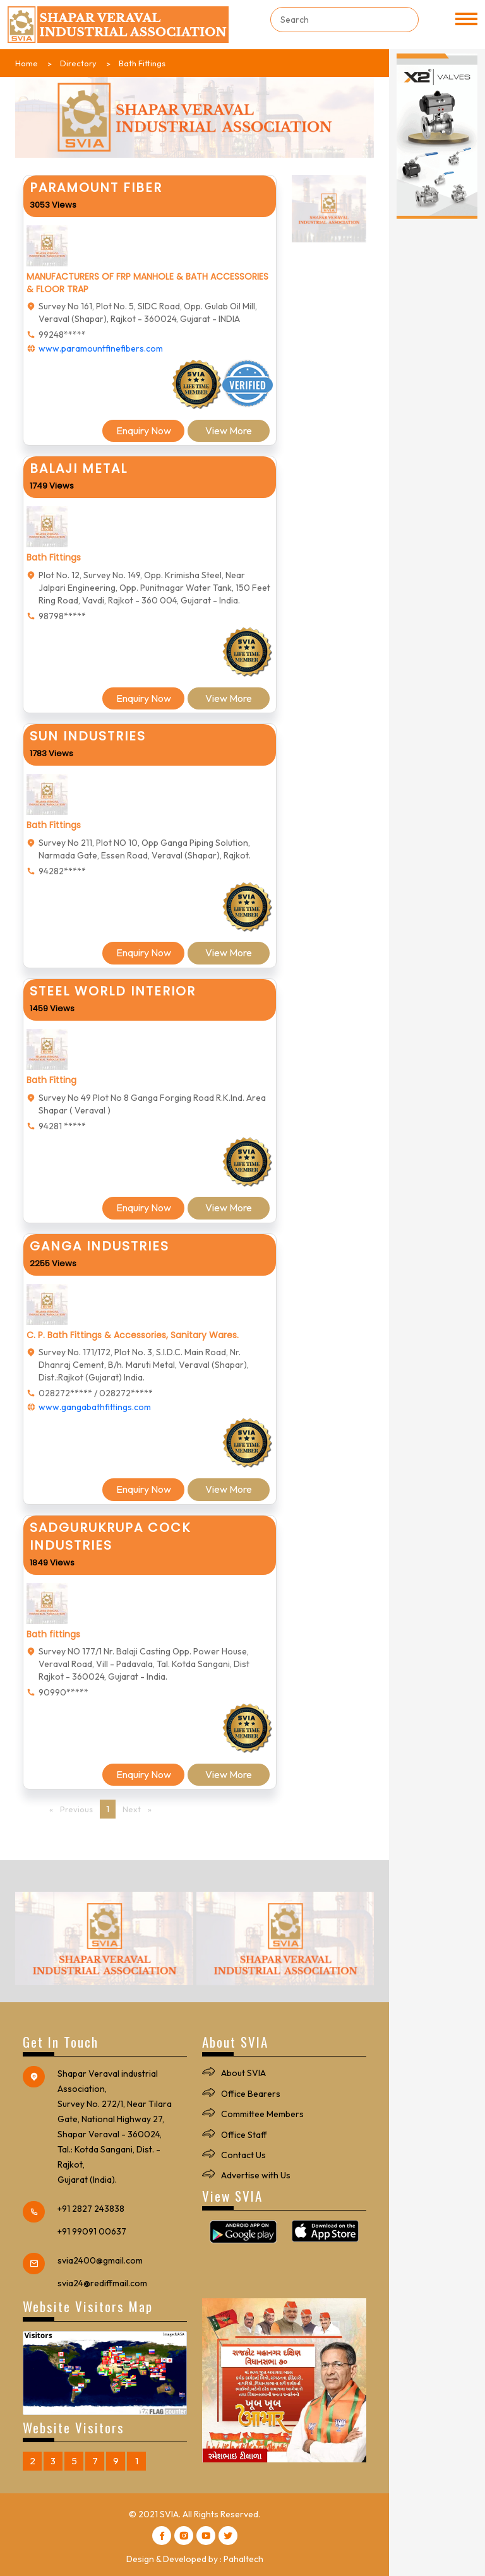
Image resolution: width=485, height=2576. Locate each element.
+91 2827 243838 (90, 2208)
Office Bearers (250, 2093)
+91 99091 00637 (91, 2231)
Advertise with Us (255, 2175)
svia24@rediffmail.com (102, 2283)
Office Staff (244, 2134)
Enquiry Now (143, 430)
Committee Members (262, 2114)
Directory (78, 63)
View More (228, 430)
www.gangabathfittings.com (95, 1407)
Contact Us (243, 2155)
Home (26, 63)
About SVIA (243, 2073)
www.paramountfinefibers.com (101, 348)
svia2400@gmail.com (100, 2260)
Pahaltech (243, 2559)
